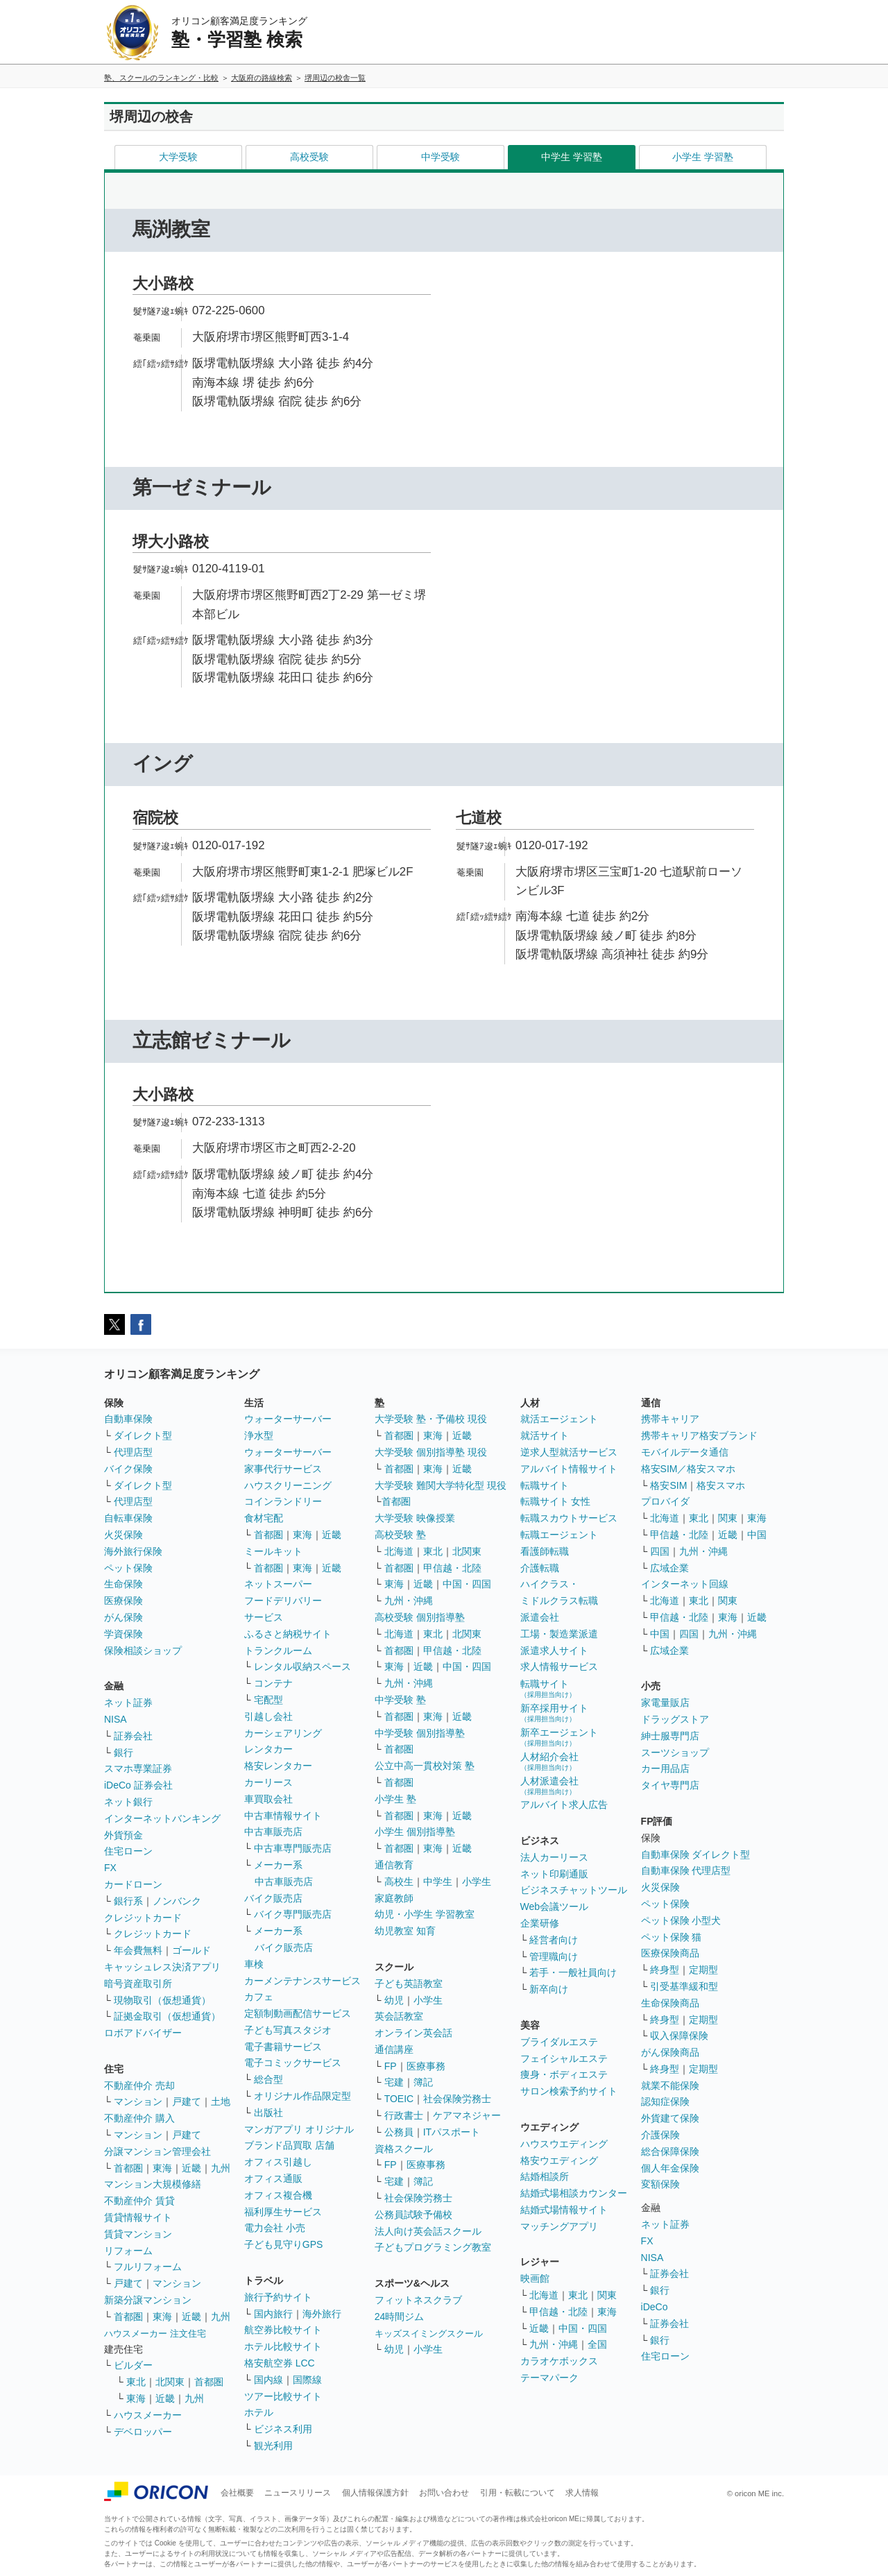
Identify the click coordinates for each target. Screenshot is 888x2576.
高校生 (398, 1881)
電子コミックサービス (292, 2062)
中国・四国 (467, 1583)
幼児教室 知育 (405, 1930)
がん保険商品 (670, 2052)
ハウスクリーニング (288, 1485)
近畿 (191, 2168)
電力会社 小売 (274, 2227)
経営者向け (553, 1939)
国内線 (268, 2379)
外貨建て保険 (670, 2118)
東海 (162, 2168)
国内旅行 (273, 2313)
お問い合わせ (444, 2493)
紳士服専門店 (670, 1735)
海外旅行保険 (133, 1551)
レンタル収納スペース (302, 1666)
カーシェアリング (283, 1733)
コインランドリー (283, 1501)
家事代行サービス (283, 1468)
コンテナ (273, 1683)
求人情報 (582, 2493)
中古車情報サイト (283, 1815)
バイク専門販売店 (293, 1914)
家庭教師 (394, 1898)
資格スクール (404, 2148)
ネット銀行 (128, 1801)
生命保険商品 (670, 2002)
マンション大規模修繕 (152, 2184)
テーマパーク (549, 2377)
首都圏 (128, 2168)
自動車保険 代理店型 (686, 1870)
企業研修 (539, 1923)
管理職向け (553, 1956)
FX (110, 1867)
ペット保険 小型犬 (681, 1920)
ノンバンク (177, 1901)
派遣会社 (539, 1617)
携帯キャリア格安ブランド (699, 1435)
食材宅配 (263, 1518)
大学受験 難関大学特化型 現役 (440, 1485)
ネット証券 (128, 1702)
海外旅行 (321, 2313)
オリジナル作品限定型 (302, 2095)
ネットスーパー (278, 1583)
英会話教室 (399, 2016)
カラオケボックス (559, 2360)
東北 (136, 2381)
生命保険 (123, 1583)
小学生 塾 (395, 1799)
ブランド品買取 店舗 (289, 2145)
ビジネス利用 (283, 2428)
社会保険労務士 (457, 2098)
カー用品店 (665, 1768)
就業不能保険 (670, 2085)
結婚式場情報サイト (564, 2209)
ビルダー (133, 2365)
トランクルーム (278, 1650)
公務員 (398, 2132)
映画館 (534, 2278)
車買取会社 (268, 1799)
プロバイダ (665, 1501)
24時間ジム (400, 2316)
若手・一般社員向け (573, 1972)
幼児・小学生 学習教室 (425, 1914)
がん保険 (123, 1617)
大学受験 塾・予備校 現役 (431, 1418)
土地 (220, 2101)
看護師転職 (544, 1551)
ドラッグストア (675, 1719)
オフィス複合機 (278, 2195)
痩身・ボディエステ (564, 2074)
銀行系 (128, 1901)
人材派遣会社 (549, 1785)
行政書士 (403, 2115)
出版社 (268, 2112)
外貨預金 (123, 1835)
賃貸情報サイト (138, 2217)
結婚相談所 (544, 2176)
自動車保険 (128, 1418)
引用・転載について (517, 2493)
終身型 (664, 1969)
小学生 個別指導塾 (415, 1831)
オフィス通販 (273, 2178)
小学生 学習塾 (702, 156)
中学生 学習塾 (571, 156)
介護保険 (660, 2134)
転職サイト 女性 (555, 1501)
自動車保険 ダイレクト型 (696, 1854)
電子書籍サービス (283, 2046)
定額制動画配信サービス (297, 2013)
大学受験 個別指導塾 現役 (431, 1452)
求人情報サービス (559, 1666)
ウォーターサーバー (288, 1418)
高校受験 (309, 156)
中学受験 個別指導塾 (420, 1733)
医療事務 (426, 2066)
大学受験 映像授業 (415, 1518)
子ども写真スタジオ (288, 2030)
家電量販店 (665, 1702)
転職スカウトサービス (568, 1518)
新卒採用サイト (554, 1713)
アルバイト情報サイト (568, 1468)
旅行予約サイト (278, 2297)
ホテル (258, 2412)
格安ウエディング (559, 2160)
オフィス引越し (278, 2161)
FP (390, 2066)
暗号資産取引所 (138, 1983)
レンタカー (268, 1749)
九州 (220, 2168)
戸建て (186, 2101)
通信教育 (394, 1864)
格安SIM (668, 1485)
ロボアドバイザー (143, 2032)
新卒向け (548, 1989)
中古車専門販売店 (293, 1848)
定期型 (703, 1969)
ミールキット (273, 1551)
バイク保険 (128, 1468)
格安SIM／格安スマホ (688, 1468)
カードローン (133, 1884)
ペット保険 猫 (671, 1937)
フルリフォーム (148, 2266)
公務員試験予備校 (413, 2214)
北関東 (170, 2381)
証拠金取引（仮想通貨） (167, 2016)
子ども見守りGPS (283, 2244)
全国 (597, 2344)
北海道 (398, 1551)
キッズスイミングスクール (429, 2333)
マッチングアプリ (559, 2226)
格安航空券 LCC (279, 2363)
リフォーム (128, 2250)
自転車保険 (128, 1518)
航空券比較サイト (283, 2329)
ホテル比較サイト (283, 2346)
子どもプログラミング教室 (433, 2247)
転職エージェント (559, 1534)
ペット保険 (128, 1567)
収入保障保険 (679, 2035)
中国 (757, 1534)
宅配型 (268, 1699)
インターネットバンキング (162, 1818)
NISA (115, 1719)
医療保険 (123, 1600)
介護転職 (539, 1567)
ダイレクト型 (143, 1435)
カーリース (268, 1782)
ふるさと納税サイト (288, 1633)
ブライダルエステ (559, 2041)
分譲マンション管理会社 (157, 2151)
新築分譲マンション (147, 2299)
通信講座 (394, 2049)
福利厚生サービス (283, 2211)
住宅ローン (128, 1851)
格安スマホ (721, 1485)
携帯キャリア (670, 1418)
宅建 (394, 2082)
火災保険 (123, 1534)
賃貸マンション (138, 2234)
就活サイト (544, 1435)
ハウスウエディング (564, 2143)
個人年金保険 (670, 2168)
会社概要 (237, 2493)
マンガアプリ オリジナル (299, 2129)
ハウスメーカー (148, 2415)
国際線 (307, 2379)
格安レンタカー (278, 1765)
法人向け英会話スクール (428, 2231)
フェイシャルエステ (564, 2058)
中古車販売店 (273, 1831)
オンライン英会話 (413, 2032)
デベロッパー (143, 2431)
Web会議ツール (554, 1906)
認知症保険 (665, 2101)
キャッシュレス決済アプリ (162, 1966)
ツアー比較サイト (283, 2396)
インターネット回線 (684, 1583)
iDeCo (654, 2306)
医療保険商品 (670, 1953)
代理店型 (133, 1452)
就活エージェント (559, 1418)
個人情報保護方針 (375, 2493)
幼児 (394, 2000)
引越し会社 (268, 1716)
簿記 (423, 2082)
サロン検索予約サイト (568, 2091)
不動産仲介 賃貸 (139, 2200)
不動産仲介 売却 (139, 2085)
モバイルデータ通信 (684, 1452)
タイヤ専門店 (670, 1785)
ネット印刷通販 (554, 1873)
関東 (607, 2295)
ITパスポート (451, 2132)
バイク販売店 (273, 1898)
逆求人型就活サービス (568, 1452)
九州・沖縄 (408, 1600)
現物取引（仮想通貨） (162, 2000)
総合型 (268, 2079)
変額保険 (660, 2184)
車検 (254, 1964)
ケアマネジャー (467, 2115)
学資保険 (123, 1633)
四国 (659, 1551)
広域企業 (669, 1567)
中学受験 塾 (400, 1699)
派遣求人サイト (554, 1650)
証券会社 (133, 1735)
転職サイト (544, 1485)
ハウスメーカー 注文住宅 (155, 2333)
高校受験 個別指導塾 (420, 1617)
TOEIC (399, 2098)
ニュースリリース (297, 2493)
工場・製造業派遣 (559, 1633)
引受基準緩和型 (684, 1986)
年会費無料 (138, 1950)
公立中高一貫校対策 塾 (425, 1765)
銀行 (123, 1752)
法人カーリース (554, 1857)
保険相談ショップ (143, 1650)
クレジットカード (143, 1917)
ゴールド (191, 1950)
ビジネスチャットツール (573, 1889)
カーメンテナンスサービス (302, 1980)
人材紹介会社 (549, 1761)
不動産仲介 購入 (139, 2118)
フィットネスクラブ (418, 2299)
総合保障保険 (670, 2151)
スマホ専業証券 (138, 1768)
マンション (138, 2101)
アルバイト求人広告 (564, 1804)
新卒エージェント (559, 1737)
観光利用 (273, 2445)
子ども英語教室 (409, 1983)
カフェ (258, 1996)
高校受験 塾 (400, 1534)
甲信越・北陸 (452, 1567)
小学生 (476, 1881)
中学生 (437, 1881)
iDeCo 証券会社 (138, 1785)
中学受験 (440, 156)
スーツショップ (675, 1752)
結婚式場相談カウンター (573, 2193)
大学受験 (178, 156)
